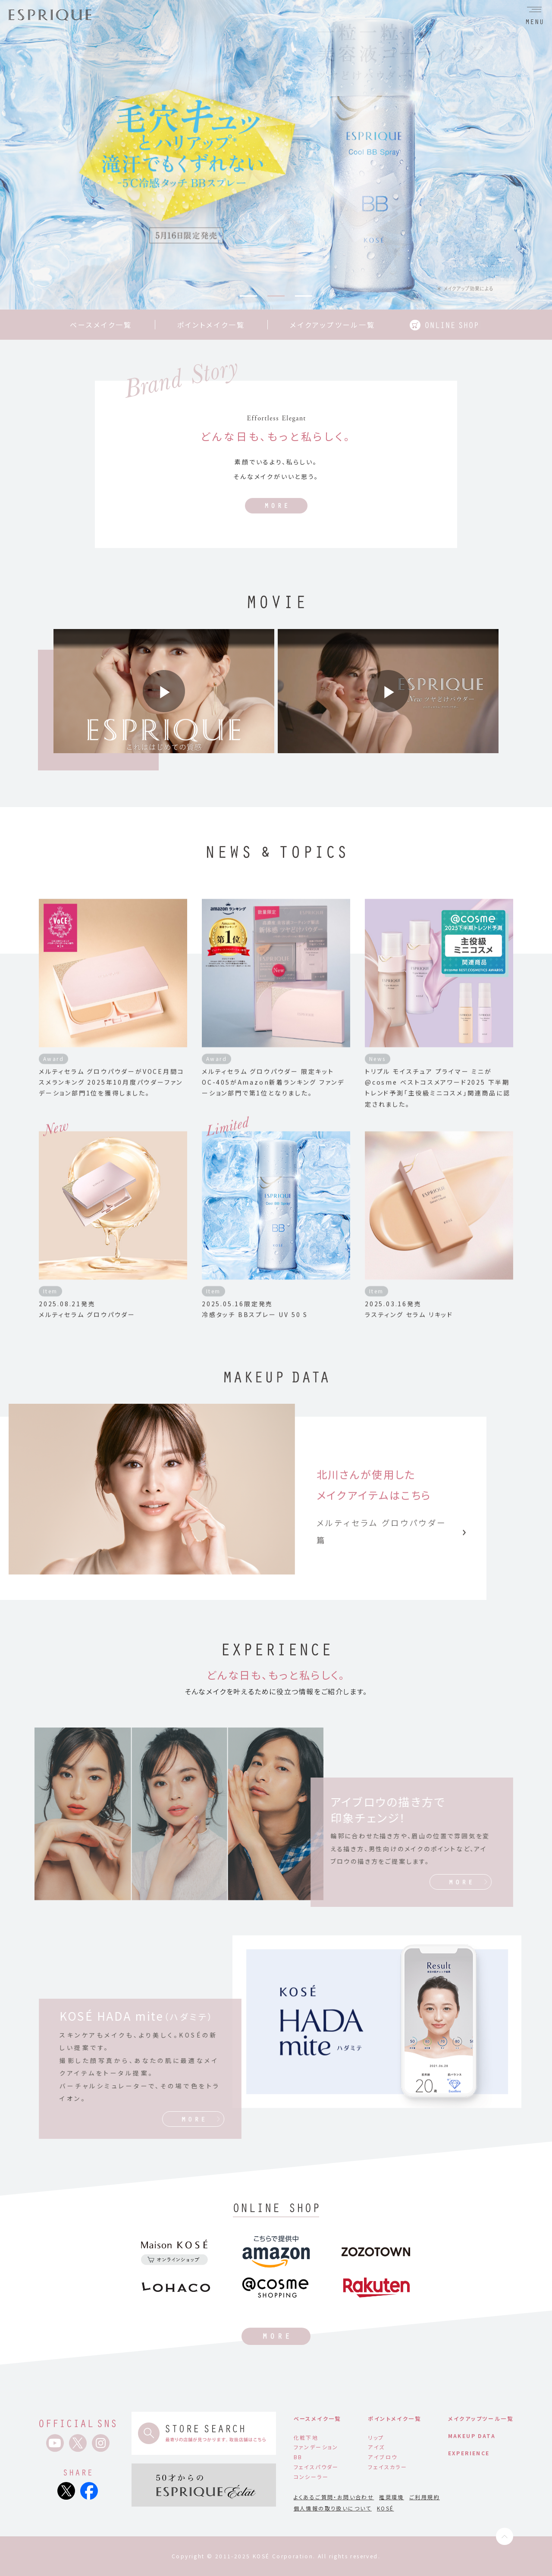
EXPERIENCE (469, 2453)
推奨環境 (391, 2497)
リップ (376, 2437)
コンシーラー (311, 2476)
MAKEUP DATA (472, 2435)
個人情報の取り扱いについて (333, 2508)
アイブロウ (382, 2456)
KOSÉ (385, 2508)
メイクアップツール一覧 (332, 324)
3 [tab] (303, 296)
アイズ (376, 2447)
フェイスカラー (387, 2466)
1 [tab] (248, 296)
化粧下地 (306, 2437)
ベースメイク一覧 (101, 324)
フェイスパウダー (316, 2466)
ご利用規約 (424, 2497)
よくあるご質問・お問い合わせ (334, 2497)
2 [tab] (276, 296)
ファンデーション (316, 2447)
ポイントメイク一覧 (211, 324)
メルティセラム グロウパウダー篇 (391, 1538)
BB (298, 2456)
